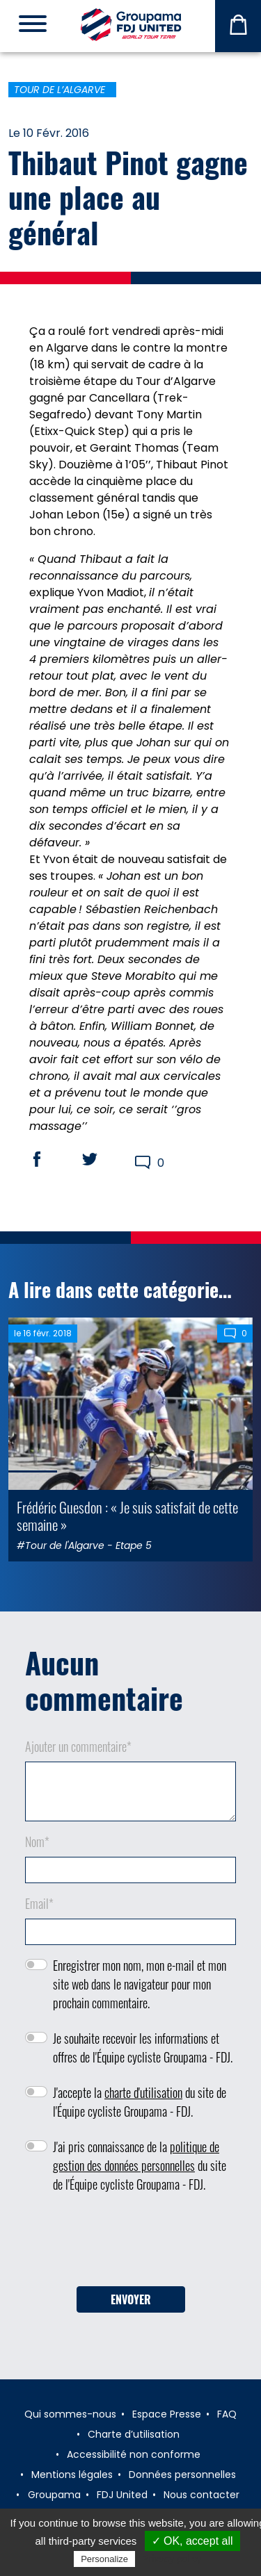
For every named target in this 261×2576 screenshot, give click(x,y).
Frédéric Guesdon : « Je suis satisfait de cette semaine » (127, 1515)
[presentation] (131, 2244)
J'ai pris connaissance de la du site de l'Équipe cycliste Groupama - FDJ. (139, 2165)
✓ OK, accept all (192, 2541)
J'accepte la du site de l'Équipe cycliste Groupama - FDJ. (139, 2101)
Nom (37, 1841)
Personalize (104, 2559)
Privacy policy (172, 2558)
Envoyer (131, 2299)
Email (39, 1903)
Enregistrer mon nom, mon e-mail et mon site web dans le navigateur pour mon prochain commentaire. (139, 1984)
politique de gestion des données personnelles (136, 2156)
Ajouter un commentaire (78, 1746)
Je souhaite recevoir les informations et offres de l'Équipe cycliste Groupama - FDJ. (142, 2047)
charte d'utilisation (143, 2092)
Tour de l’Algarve (59, 90)
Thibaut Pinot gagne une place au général (128, 197)
